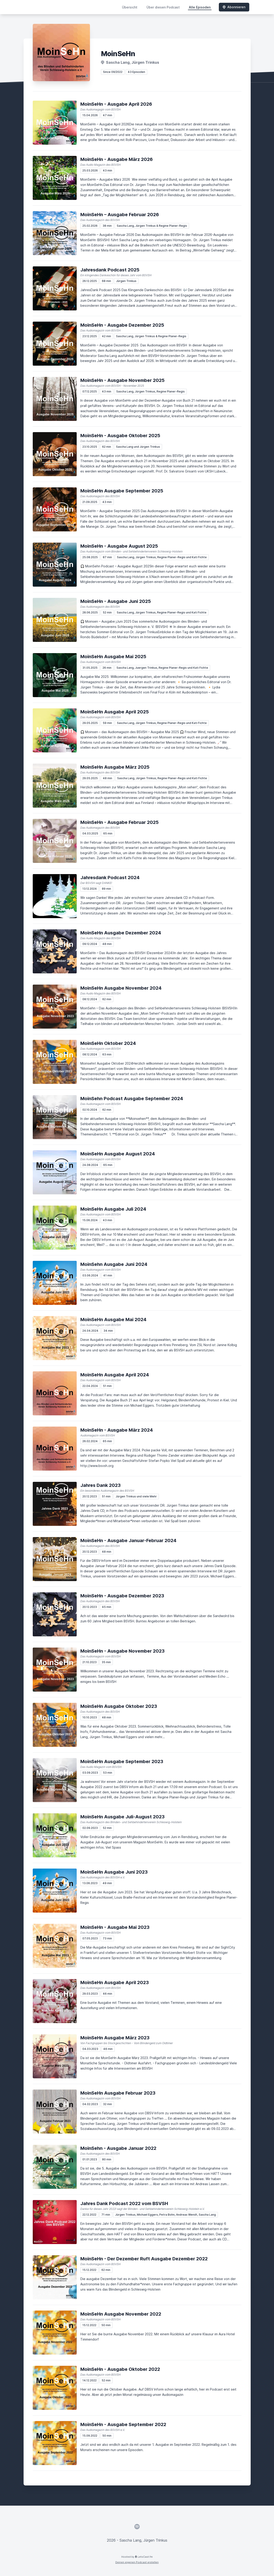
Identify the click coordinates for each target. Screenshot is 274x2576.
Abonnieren (234, 7)
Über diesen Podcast (163, 7)
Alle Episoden (200, 7)
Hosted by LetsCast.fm (137, 2556)
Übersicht (129, 7)
